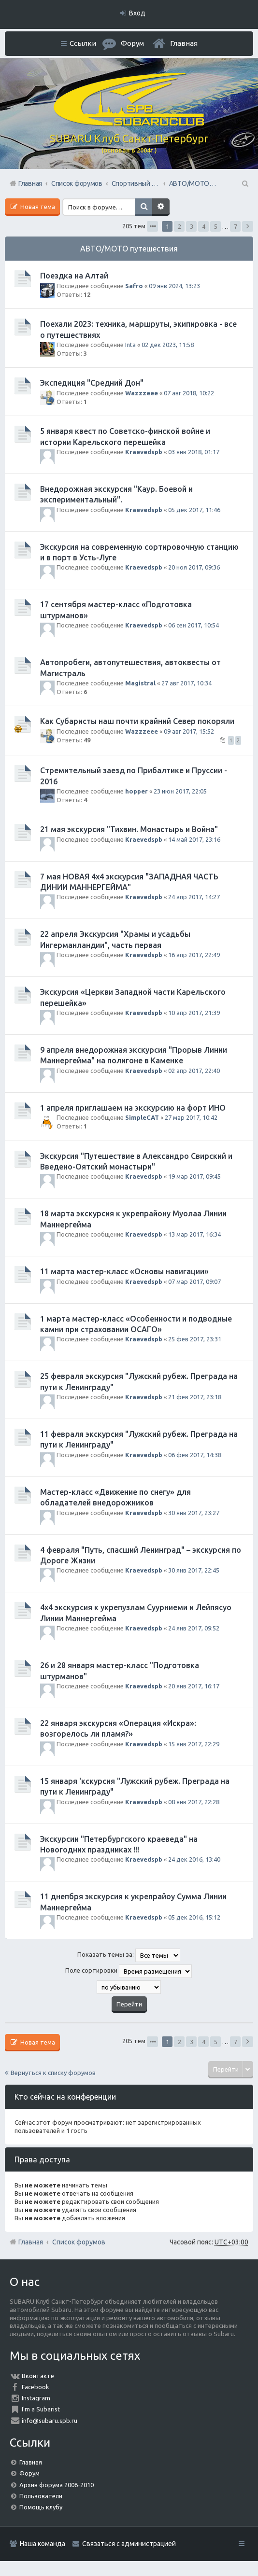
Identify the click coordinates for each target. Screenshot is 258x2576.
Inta (130, 344)
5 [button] (215, 226)
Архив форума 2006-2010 (56, 2484)
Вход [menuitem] (137, 13)
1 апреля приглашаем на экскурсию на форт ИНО (133, 1107)
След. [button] (247, 226)
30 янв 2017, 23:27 (193, 1512)
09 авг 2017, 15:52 (189, 731)
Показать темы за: (128, 1955)
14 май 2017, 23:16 (194, 839)
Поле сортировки (128, 1971)
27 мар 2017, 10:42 (191, 1117)
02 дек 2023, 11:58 (168, 344)
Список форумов (78, 2242)
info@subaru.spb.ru (49, 2420)
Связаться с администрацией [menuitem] (129, 2544)
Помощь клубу (40, 2507)
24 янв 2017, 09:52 (193, 1628)
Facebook (35, 2386)
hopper (136, 791)
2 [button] (179, 226)
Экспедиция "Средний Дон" (91, 382)
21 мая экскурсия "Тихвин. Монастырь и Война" (129, 829)
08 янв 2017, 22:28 (193, 1801)
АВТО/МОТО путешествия (129, 248)
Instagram (36, 2398)
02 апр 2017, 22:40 (194, 1070)
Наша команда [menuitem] (42, 2544)
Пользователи (40, 2495)
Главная (184, 43)
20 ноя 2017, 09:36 (194, 567)
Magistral (140, 683)
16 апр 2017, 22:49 (194, 954)
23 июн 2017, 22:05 (180, 791)
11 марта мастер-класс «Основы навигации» (124, 1271)
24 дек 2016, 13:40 (194, 1859)
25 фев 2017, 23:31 (194, 1339)
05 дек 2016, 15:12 (194, 1917)
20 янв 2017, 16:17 (193, 1686)
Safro (134, 285)
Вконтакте (38, 2375)
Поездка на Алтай (74, 275)
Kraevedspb (143, 451)
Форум (29, 2473)
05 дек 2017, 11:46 (194, 509)
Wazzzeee (141, 393)
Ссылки (83, 43)
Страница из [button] (152, 226)
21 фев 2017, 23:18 (194, 1396)
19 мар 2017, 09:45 (194, 1176)
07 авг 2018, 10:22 (189, 393)
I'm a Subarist (41, 2409)
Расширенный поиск (161, 207)
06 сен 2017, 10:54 (193, 625)
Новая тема (37, 206)
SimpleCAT (142, 1117)
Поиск (143, 207)
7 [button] (235, 226)
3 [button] (191, 226)
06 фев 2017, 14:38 (194, 1454)
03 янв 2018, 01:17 (193, 451)
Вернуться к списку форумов (53, 2072)
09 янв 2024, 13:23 (174, 285)
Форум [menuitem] (132, 43)
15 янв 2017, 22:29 (193, 1744)
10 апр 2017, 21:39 (194, 1012)
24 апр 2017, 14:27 (194, 896)
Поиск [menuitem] (244, 183)
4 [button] (203, 226)
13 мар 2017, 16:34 (194, 1234)
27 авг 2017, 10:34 (186, 683)
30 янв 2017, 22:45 (193, 1570)
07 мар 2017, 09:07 (194, 1281)
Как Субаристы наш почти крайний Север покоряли (137, 721)
